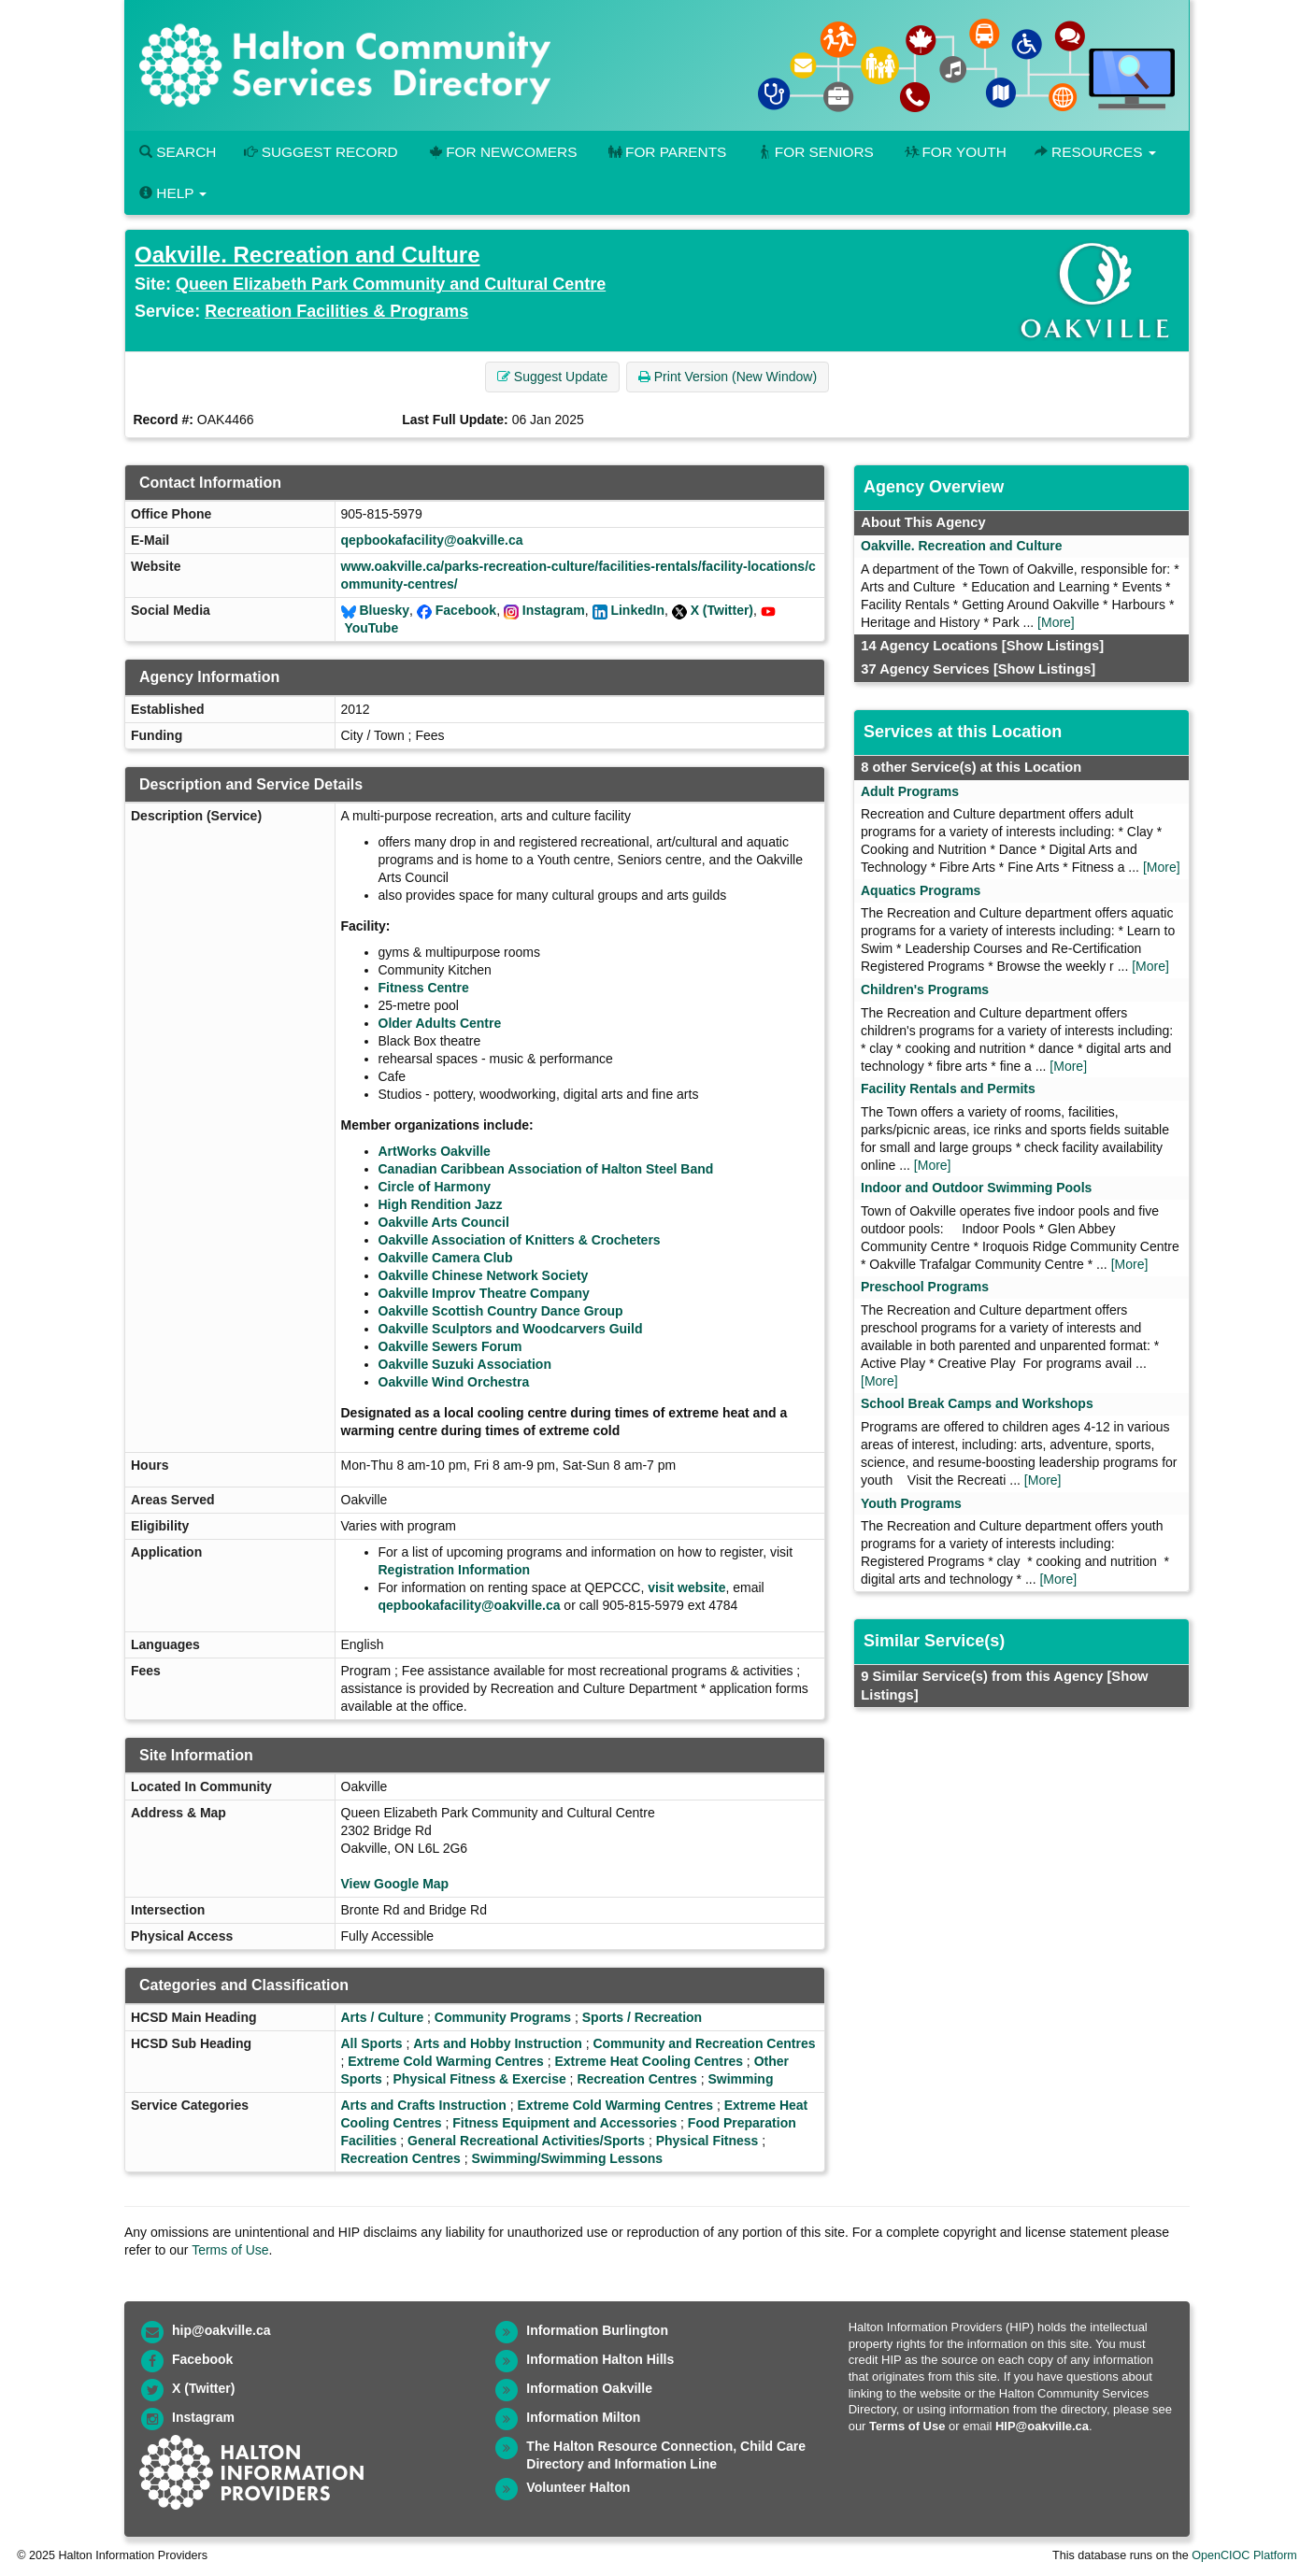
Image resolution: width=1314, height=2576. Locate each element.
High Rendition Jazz (440, 1204)
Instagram (553, 610)
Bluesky (384, 610)
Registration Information (454, 1569)
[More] (1056, 622)
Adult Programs (910, 791)
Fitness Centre (423, 987)
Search (177, 152)
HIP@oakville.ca (1042, 2426)
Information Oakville (589, 2388)
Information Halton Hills (600, 2359)
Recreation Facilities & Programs (336, 311)
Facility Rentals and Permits (948, 1088)
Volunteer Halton (578, 2487)
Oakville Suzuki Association (464, 1364)
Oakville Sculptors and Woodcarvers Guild (510, 1328)
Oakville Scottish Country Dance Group (500, 1310)
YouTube (371, 627)
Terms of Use (230, 2249)
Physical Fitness (707, 2140)
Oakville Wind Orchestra (454, 1381)
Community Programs (503, 2017)
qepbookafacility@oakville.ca (432, 540)
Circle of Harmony (435, 1186)
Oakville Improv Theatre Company (484, 1293)
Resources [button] (1095, 152)
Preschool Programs (925, 1286)
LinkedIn (637, 610)
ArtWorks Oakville (434, 1151)
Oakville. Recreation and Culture (307, 254)
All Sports (372, 2043)
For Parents (665, 152)
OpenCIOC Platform (1244, 2555)
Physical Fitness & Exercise (479, 2078)
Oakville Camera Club (445, 1257)
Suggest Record (320, 152)
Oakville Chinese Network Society (483, 1275)
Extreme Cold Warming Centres (446, 2061)
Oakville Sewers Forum (450, 1346)
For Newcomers (502, 152)
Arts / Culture (382, 2017)
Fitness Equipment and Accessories (564, 2122)
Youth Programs (911, 1503)
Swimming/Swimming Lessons (568, 2158)
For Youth (954, 152)
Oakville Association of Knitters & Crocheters (519, 1239)
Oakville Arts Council (443, 1222)
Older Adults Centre (440, 1023)
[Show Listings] (1053, 645)
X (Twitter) (722, 610)
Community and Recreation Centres (704, 2043)
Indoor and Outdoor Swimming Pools (976, 1187)
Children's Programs (925, 989)
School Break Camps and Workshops (977, 1403)
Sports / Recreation (642, 2017)
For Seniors (814, 152)
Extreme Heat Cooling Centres (648, 2061)
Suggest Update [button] (552, 376)
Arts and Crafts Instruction (424, 2105)
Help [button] (173, 193)
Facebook (466, 610)
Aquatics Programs (920, 890)
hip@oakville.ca (221, 2330)
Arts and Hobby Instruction (497, 2043)
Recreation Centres (636, 2078)
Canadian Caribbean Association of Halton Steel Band (546, 1168)
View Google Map (395, 1883)
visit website (686, 1587)
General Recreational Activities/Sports (526, 2140)
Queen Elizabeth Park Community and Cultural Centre (391, 284)
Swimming (740, 2078)
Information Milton (583, 2417)
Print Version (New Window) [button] (727, 376)
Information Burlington (597, 2330)
